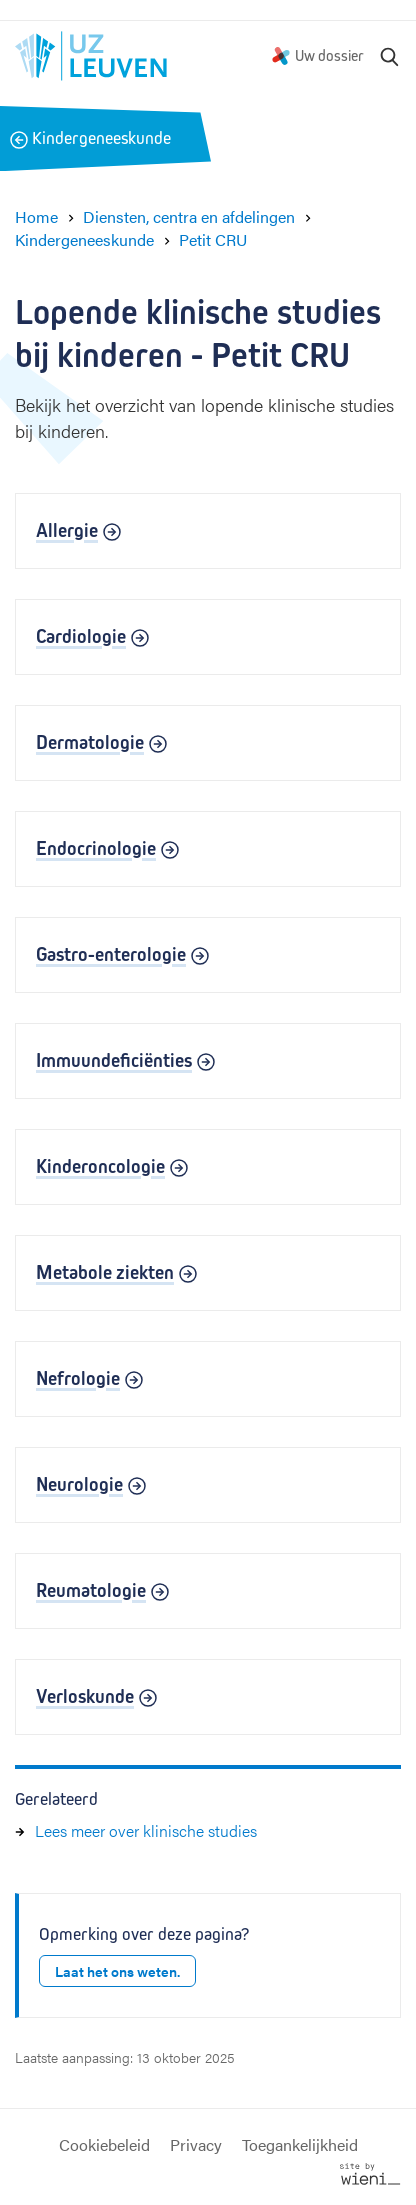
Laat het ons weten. (117, 1971)
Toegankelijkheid (300, 2144)
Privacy (196, 2144)
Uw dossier (329, 55)
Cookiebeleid (104, 2144)
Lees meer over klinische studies (146, 1830)
